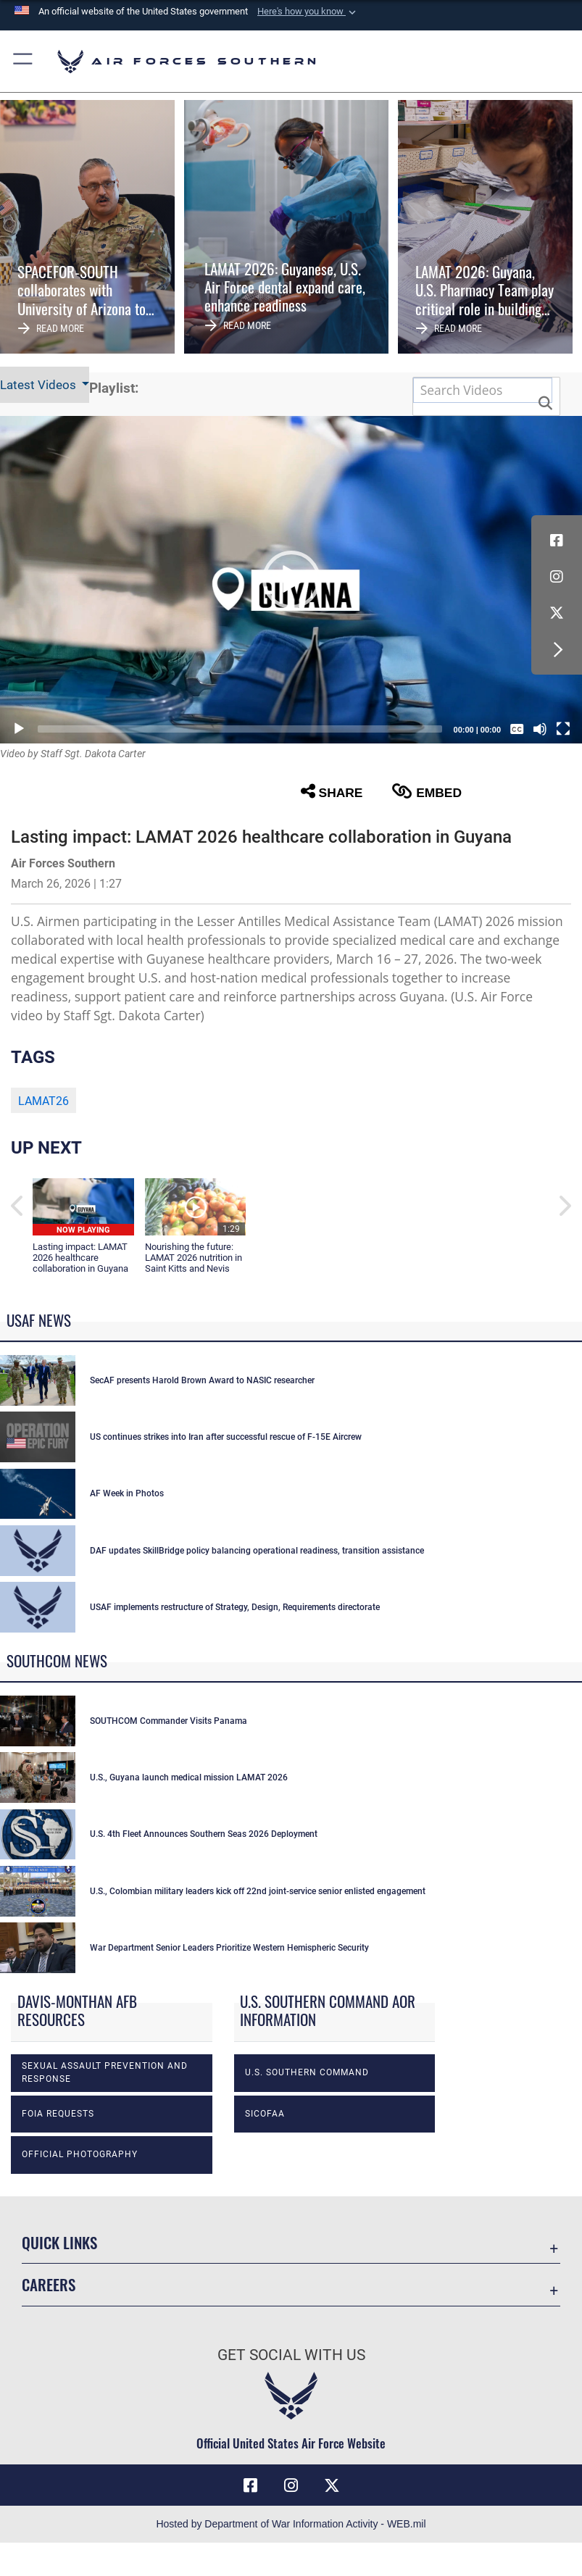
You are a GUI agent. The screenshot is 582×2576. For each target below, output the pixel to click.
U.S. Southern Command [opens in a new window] (307, 2072)
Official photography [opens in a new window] (80, 2154)
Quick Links (59, 2242)
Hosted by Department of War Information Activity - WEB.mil (290, 2524)
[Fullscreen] (563, 729)
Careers (48, 2284)
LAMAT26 (43, 1101)
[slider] (240, 729)
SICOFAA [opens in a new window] (265, 2114)
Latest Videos (39, 385)
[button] (308, 11)
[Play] (19, 729)
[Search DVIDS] (482, 390)
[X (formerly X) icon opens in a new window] (557, 613)
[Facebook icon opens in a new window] (557, 540)
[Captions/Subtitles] (517, 729)
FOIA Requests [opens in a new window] (58, 2114)
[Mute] (540, 729)
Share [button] (332, 791)
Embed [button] (427, 791)
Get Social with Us (291, 2355)
